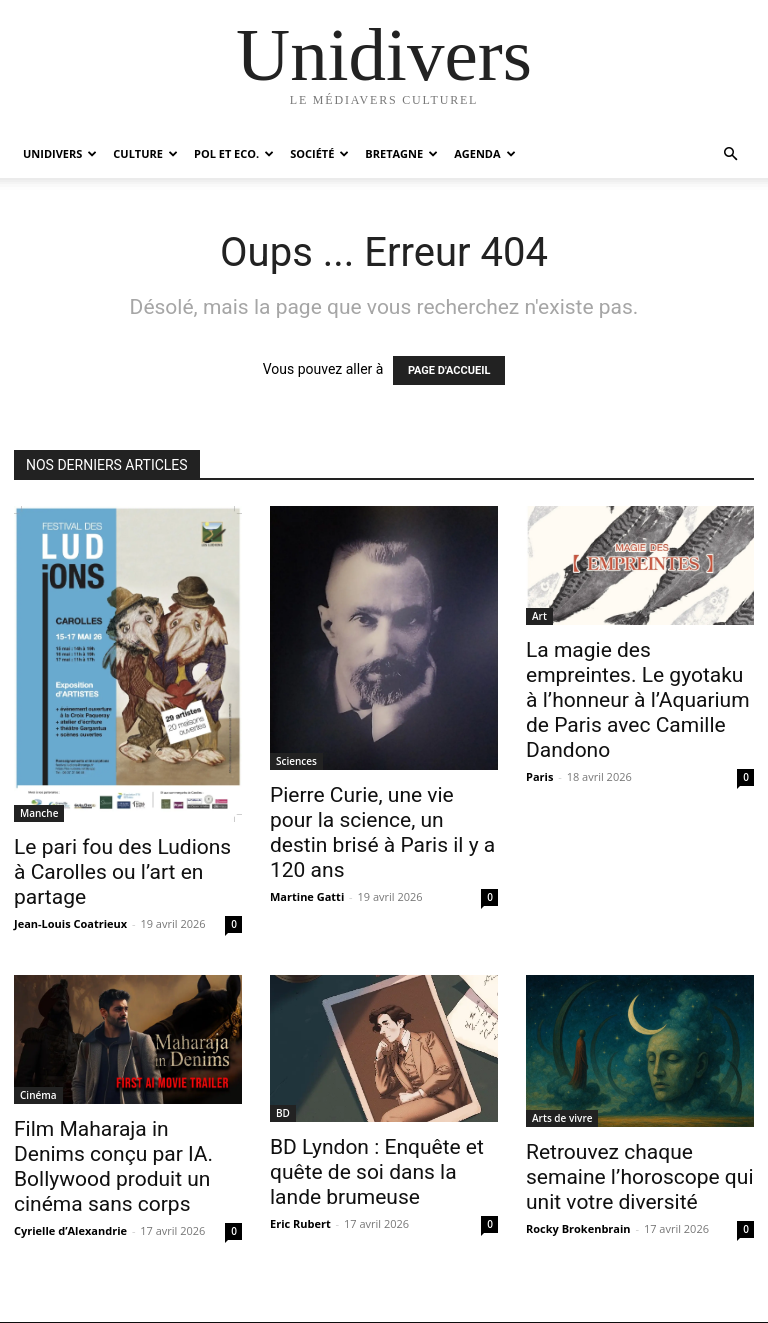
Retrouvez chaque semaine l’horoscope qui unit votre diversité (640, 1177)
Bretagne (401, 153)
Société (319, 153)
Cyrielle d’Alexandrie (70, 1230)
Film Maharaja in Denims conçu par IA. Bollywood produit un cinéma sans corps (113, 1166)
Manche (39, 813)
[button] (730, 154)
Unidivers (60, 153)
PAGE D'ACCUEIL (449, 370)
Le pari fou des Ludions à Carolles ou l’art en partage (122, 872)
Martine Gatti (307, 896)
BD (283, 1113)
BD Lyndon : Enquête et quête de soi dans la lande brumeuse (377, 1172)
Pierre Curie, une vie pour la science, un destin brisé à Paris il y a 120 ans (382, 832)
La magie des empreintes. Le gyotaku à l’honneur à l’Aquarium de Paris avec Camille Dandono (638, 700)
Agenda (484, 153)
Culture (145, 153)
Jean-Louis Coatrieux (70, 923)
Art (539, 616)
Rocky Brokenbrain (578, 1228)
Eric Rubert (300, 1223)
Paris (539, 776)
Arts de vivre (562, 1118)
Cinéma (38, 1095)
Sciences (296, 761)
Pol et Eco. (234, 153)
